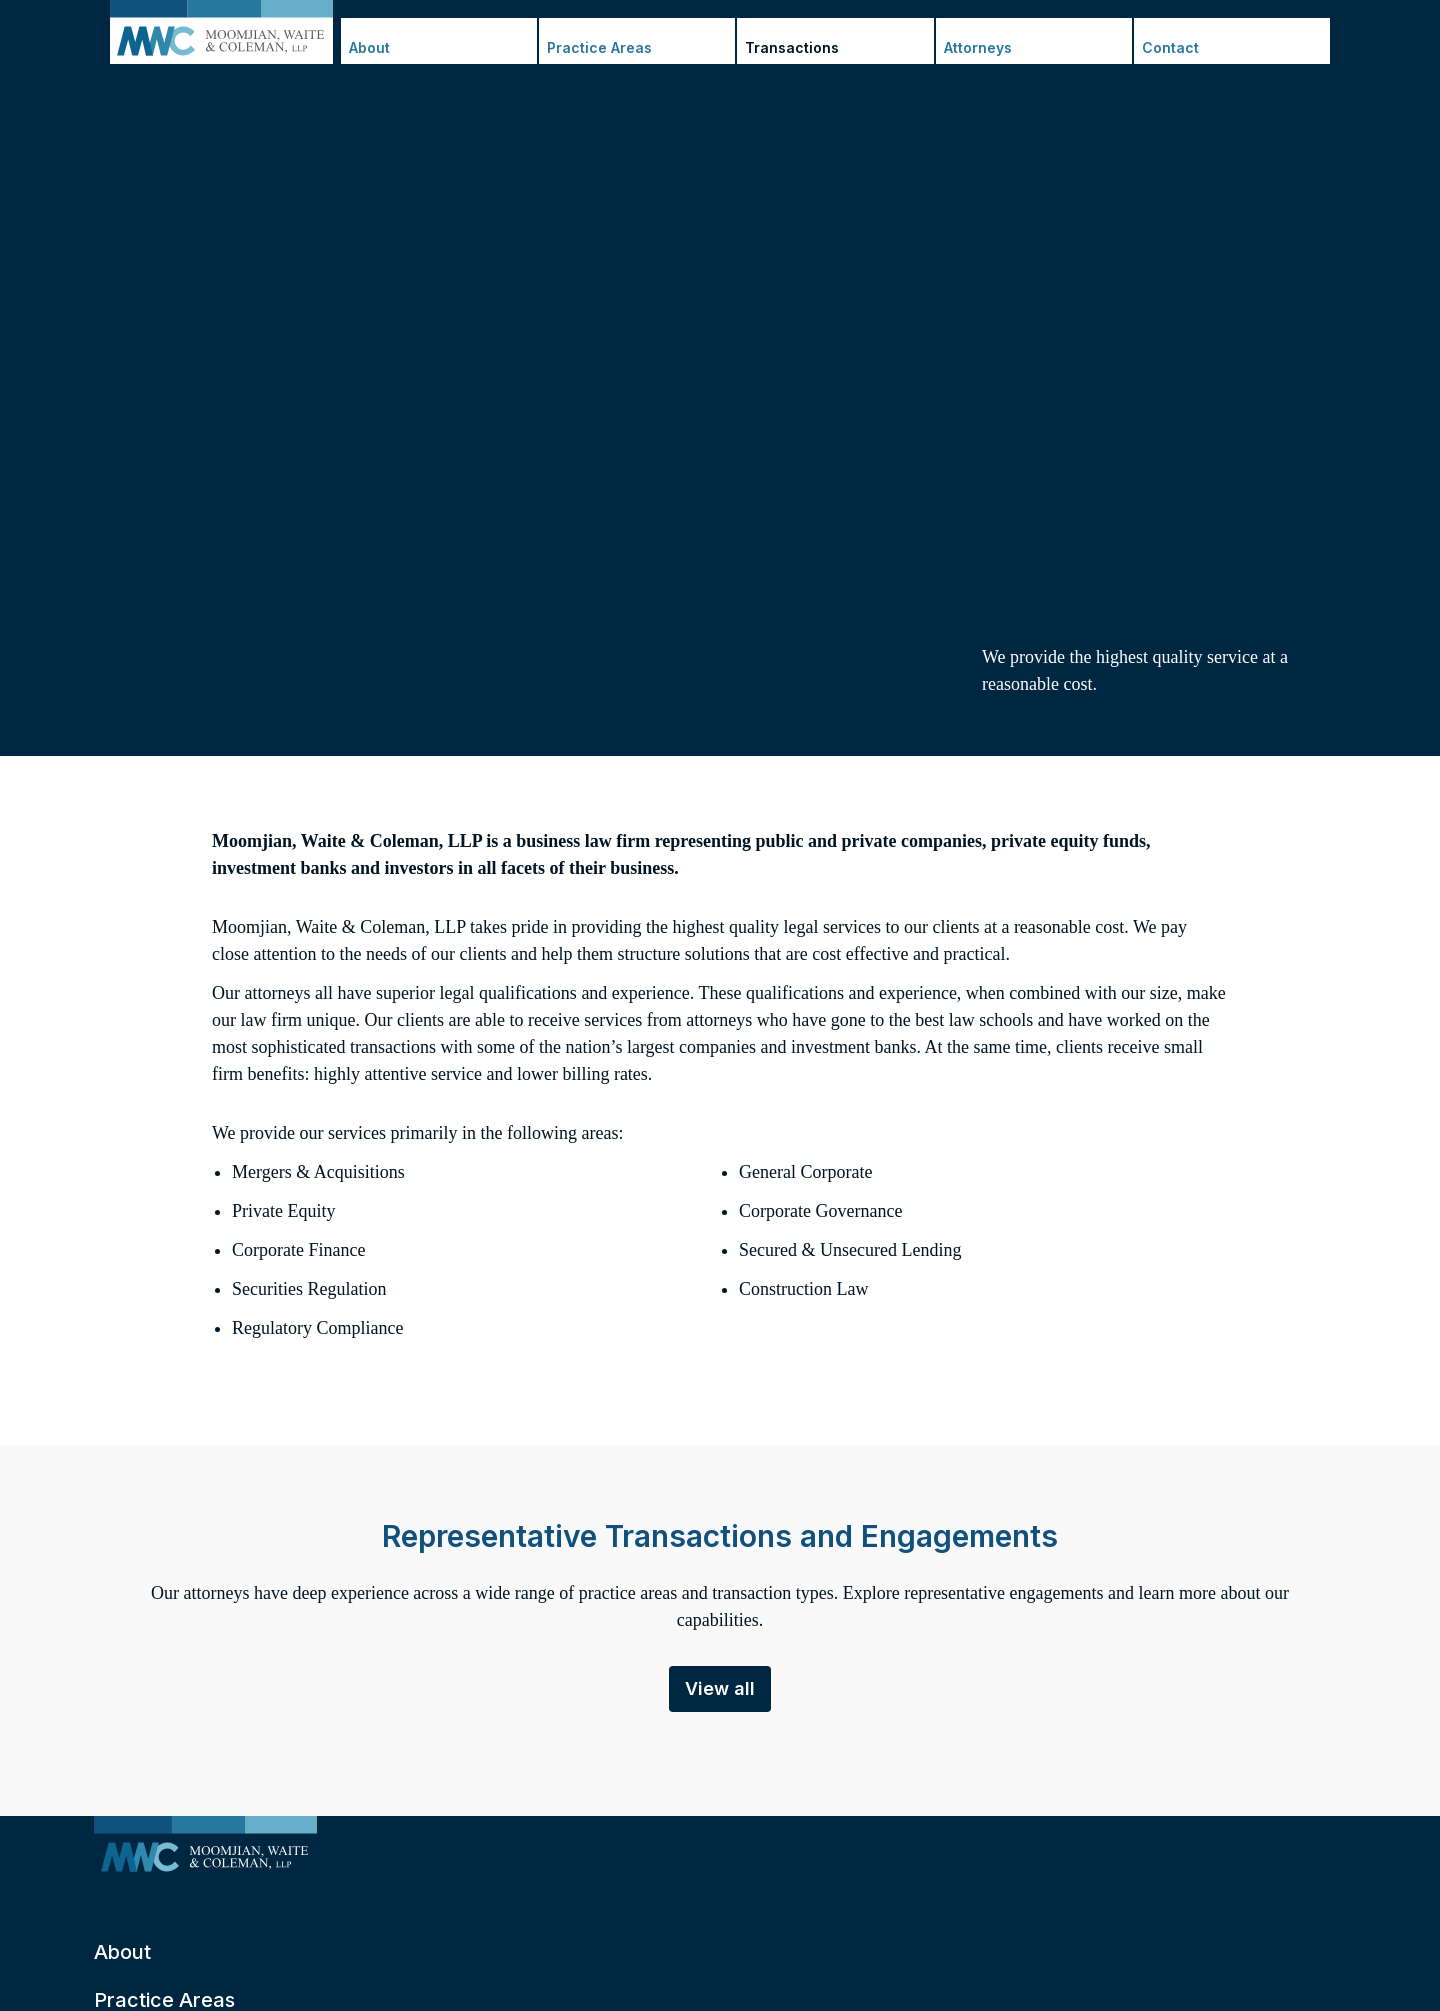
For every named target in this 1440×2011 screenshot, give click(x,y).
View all (720, 1688)
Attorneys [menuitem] (978, 47)
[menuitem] (205, 1848)
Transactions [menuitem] (792, 47)
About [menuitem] (369, 47)
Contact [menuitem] (1170, 47)
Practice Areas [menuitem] (599, 47)
